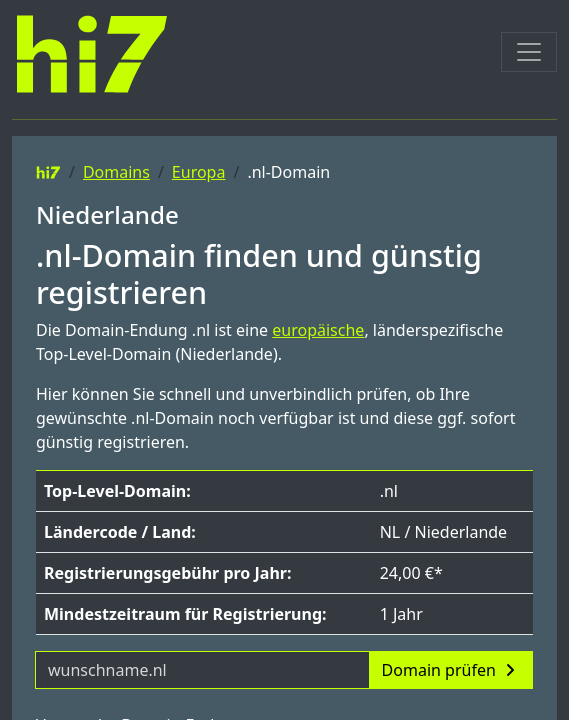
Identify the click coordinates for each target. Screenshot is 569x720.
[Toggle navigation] (529, 52)
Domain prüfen (451, 670)
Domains (116, 172)
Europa (199, 172)
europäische (318, 330)
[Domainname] (202, 670)
